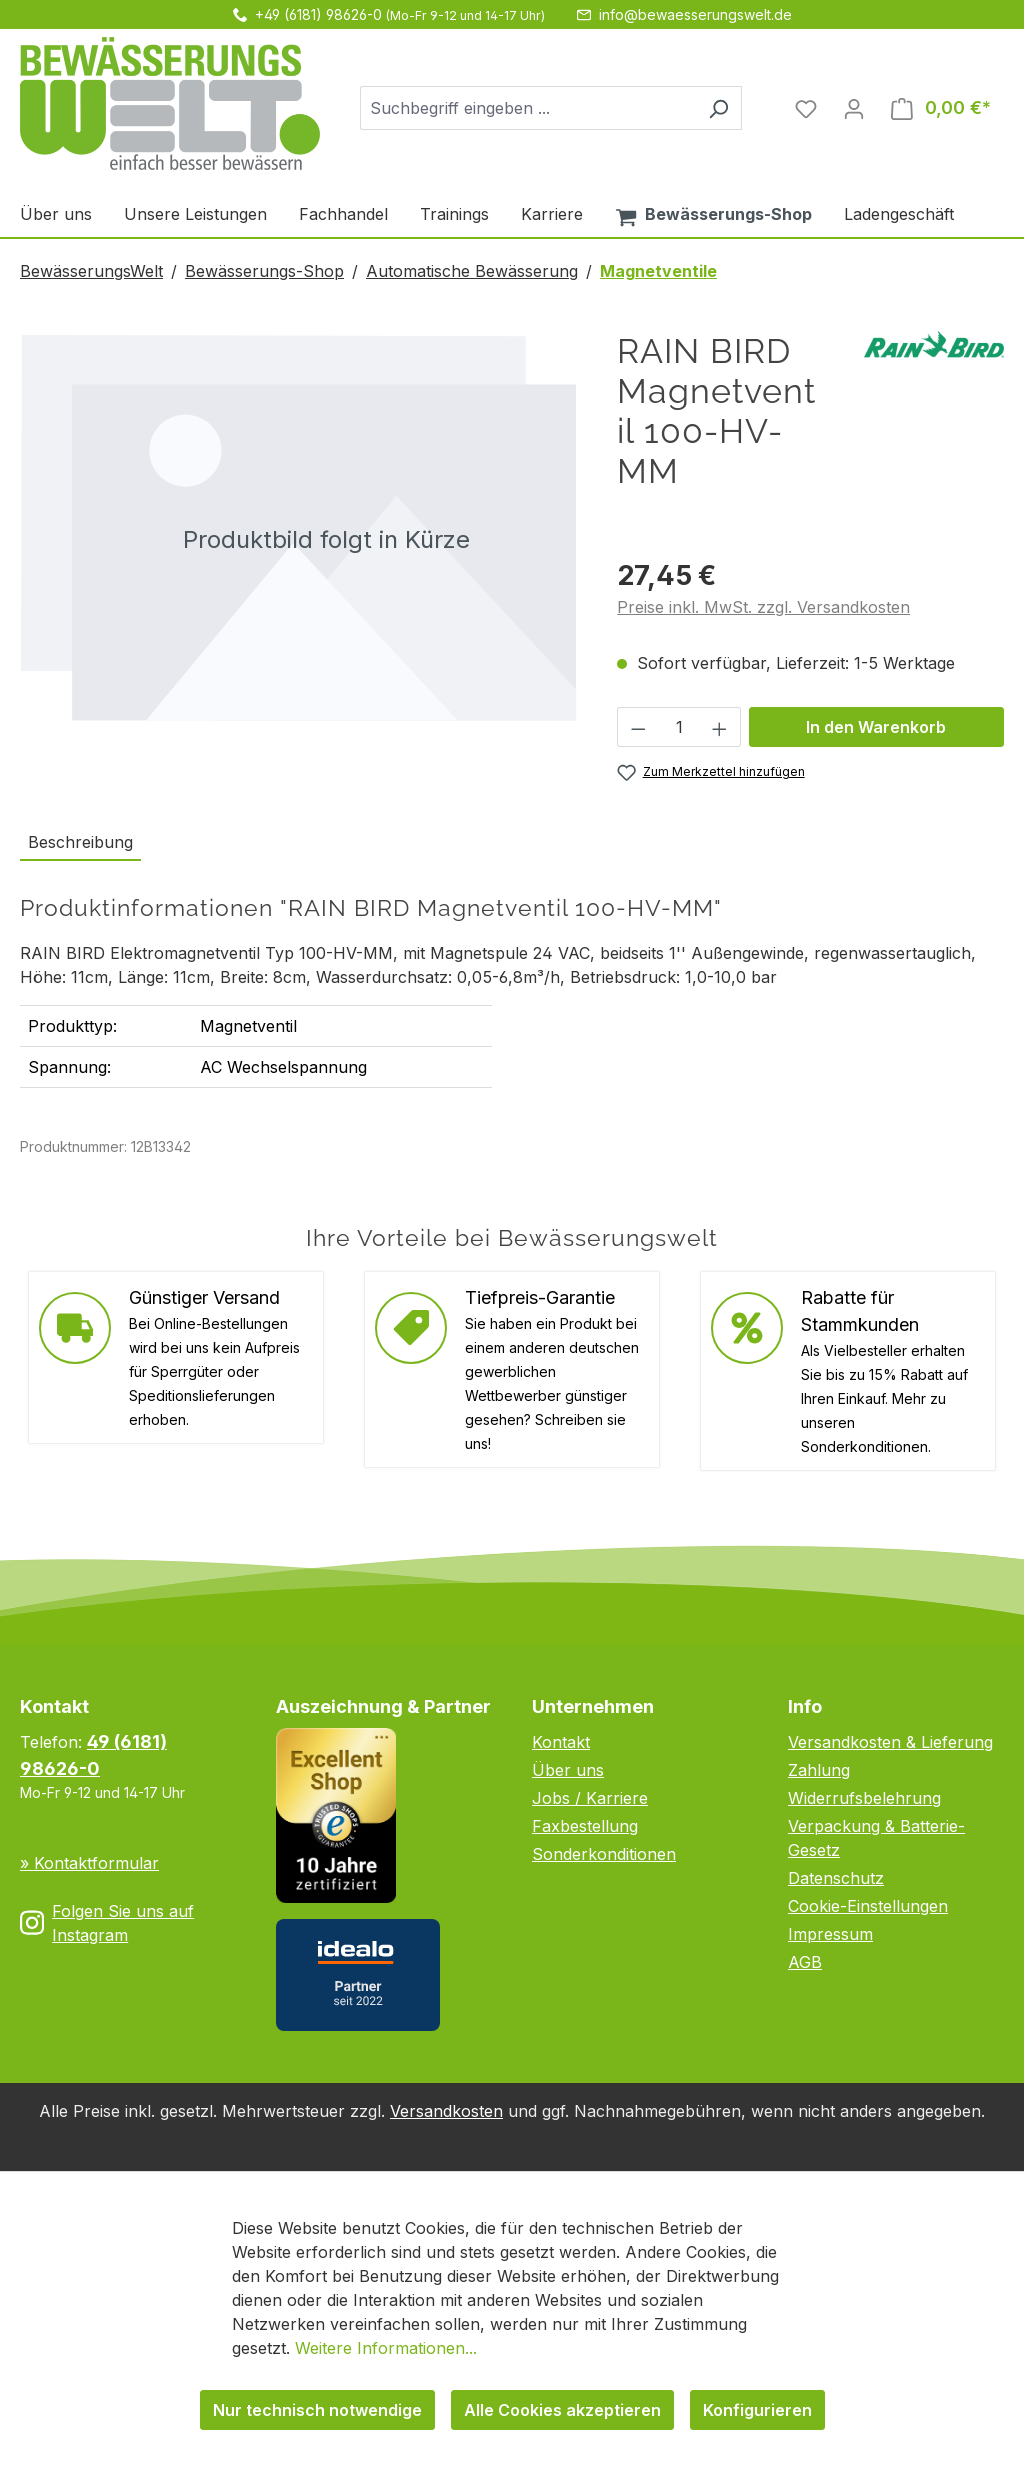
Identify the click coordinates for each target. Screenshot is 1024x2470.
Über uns (568, 1770)
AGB (805, 1962)
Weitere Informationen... (386, 2348)
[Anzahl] (679, 727)
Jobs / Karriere (590, 1798)
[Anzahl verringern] (638, 727)
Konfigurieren (757, 2410)
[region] (298, 546)
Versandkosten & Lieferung (890, 1742)
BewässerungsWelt (91, 271)
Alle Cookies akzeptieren (562, 2410)
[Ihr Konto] (854, 108)
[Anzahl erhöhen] (720, 727)
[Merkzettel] (806, 108)
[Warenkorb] (941, 108)
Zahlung (819, 1770)
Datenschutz (836, 1878)
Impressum (830, 1934)
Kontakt (561, 1742)
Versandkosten (446, 2111)
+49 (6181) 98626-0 (318, 14)
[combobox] (528, 108)
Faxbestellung (585, 1826)
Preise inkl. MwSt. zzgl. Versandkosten (763, 607)
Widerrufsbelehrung (864, 1798)
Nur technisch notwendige (317, 2410)
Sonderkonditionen (604, 1854)
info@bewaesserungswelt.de (695, 14)
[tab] (80, 843)
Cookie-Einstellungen (868, 1906)
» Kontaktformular (89, 1863)
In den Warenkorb (876, 727)
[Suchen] (718, 108)
